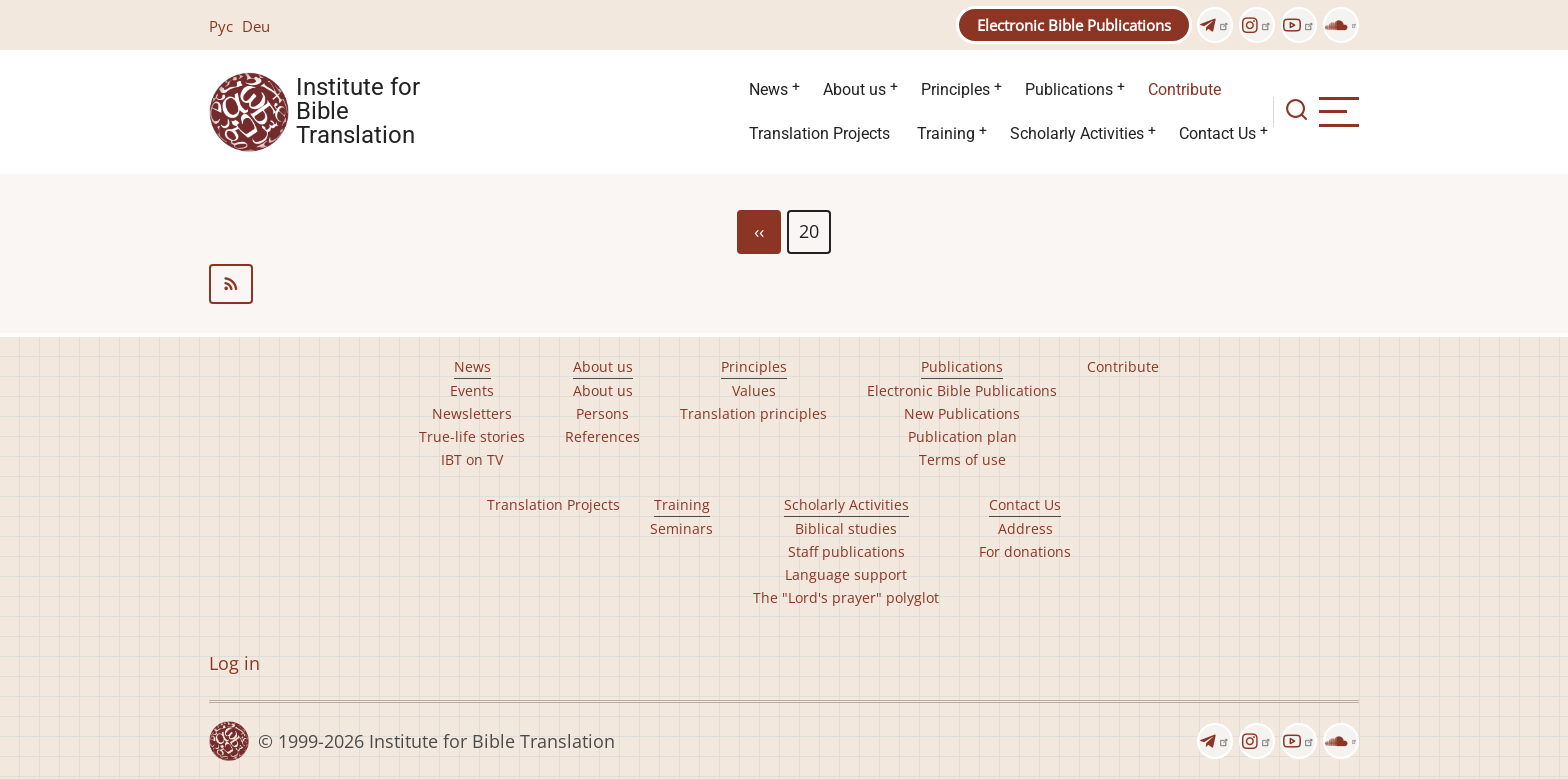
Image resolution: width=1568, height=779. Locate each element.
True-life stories (472, 436)
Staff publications (846, 551)
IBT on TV (472, 459)
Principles (955, 89)
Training (946, 133)
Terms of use (962, 459)
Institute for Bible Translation (358, 112)
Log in (234, 663)
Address (1025, 528)
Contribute (1184, 89)
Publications (1069, 89)
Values (754, 390)
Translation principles (753, 413)
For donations (1025, 551)
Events (472, 390)
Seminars (681, 528)
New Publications (962, 413)
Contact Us (1217, 133)
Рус (221, 26)
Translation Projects (819, 133)
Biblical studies (846, 528)
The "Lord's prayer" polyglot (846, 597)
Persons (602, 413)
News (768, 89)
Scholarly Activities (1077, 133)
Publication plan (962, 436)
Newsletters (472, 413)
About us (854, 89)
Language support (846, 574)
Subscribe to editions (784, 284)
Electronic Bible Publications (1074, 25)
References (602, 436)
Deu (256, 26)
